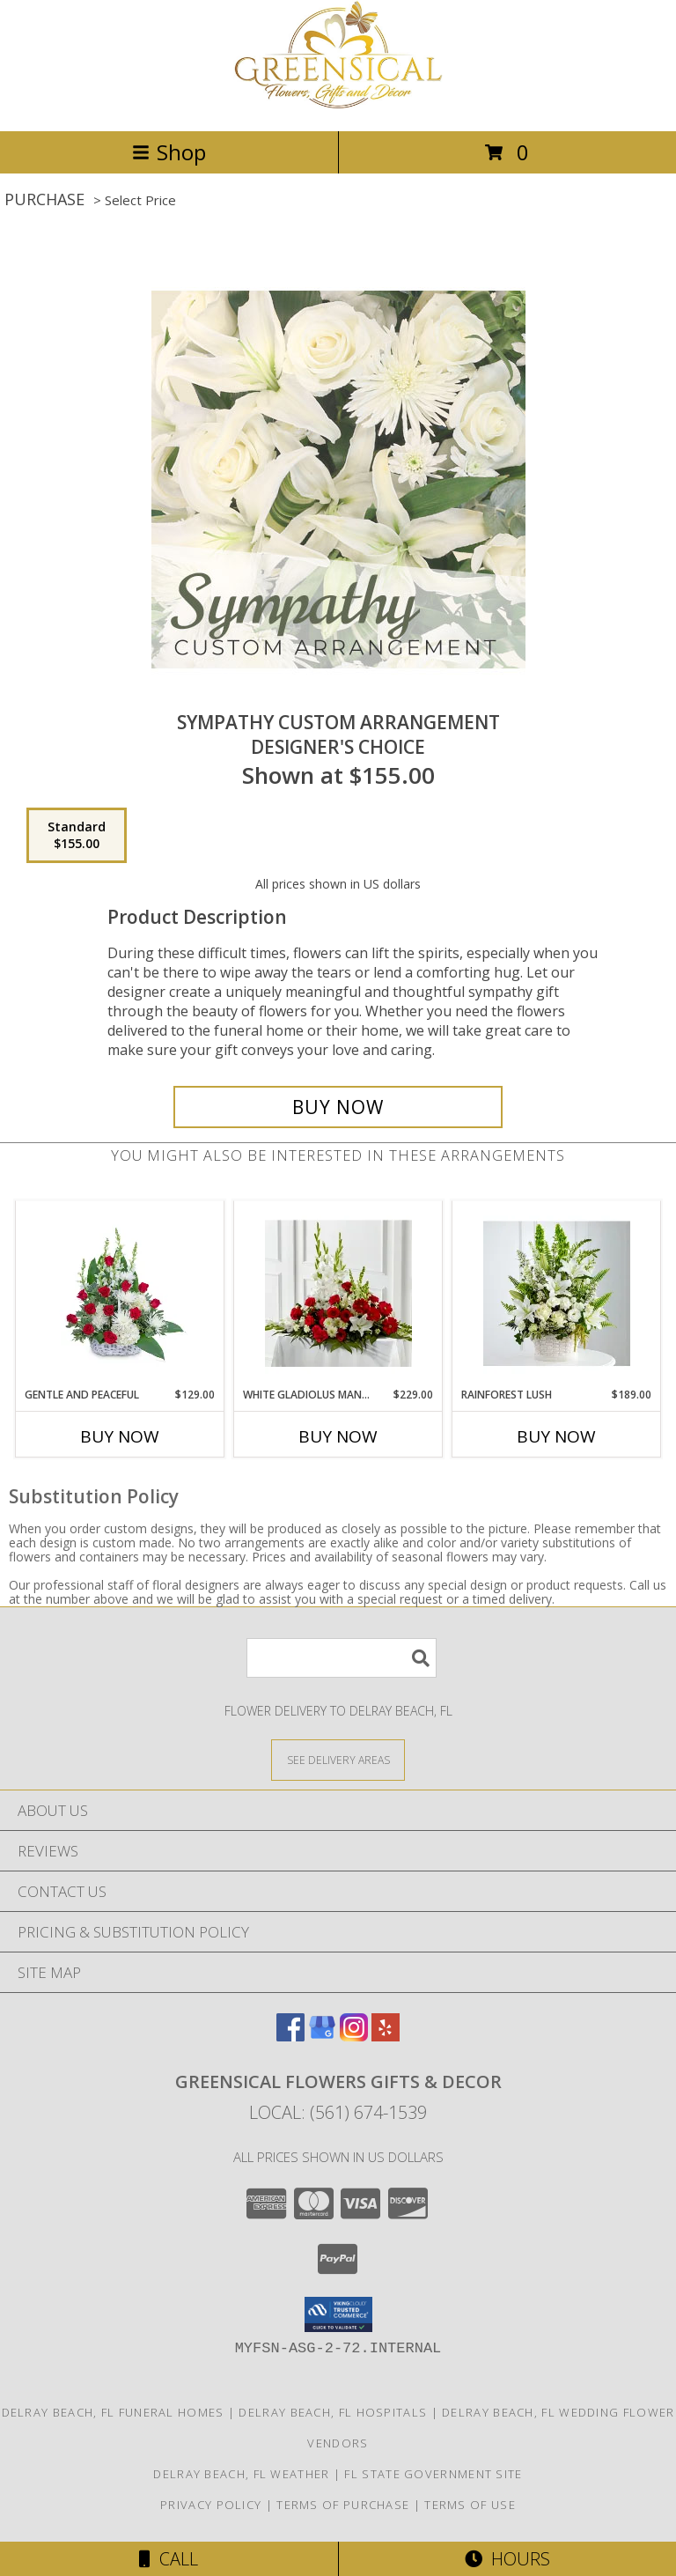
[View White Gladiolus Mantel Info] (338, 1294)
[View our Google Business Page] (322, 2036)
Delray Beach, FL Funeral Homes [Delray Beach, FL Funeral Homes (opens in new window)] (113, 2412)
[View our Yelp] (385, 2036)
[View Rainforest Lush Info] (556, 1294)
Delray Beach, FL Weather (241, 2474)
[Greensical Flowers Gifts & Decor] (338, 105)
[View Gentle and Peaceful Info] (120, 1294)
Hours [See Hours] (507, 2559)
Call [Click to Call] (168, 2559)
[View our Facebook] (290, 2036)
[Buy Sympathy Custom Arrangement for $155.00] (338, 1107)
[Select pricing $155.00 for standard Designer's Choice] (76, 835)
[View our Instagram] (354, 2036)
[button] (338, 2314)
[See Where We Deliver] (338, 1759)
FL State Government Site (433, 2474)
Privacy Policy (210, 2505)
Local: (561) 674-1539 (338, 2112)
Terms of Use (470, 2505)
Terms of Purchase (342, 2505)
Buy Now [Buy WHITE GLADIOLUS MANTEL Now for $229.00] (338, 1436)
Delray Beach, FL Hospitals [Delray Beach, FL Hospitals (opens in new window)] (333, 2412)
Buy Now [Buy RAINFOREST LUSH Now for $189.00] (556, 1436)
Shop (169, 151)
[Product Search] (341, 1658)
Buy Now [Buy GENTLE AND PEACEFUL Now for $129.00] (119, 1436)
